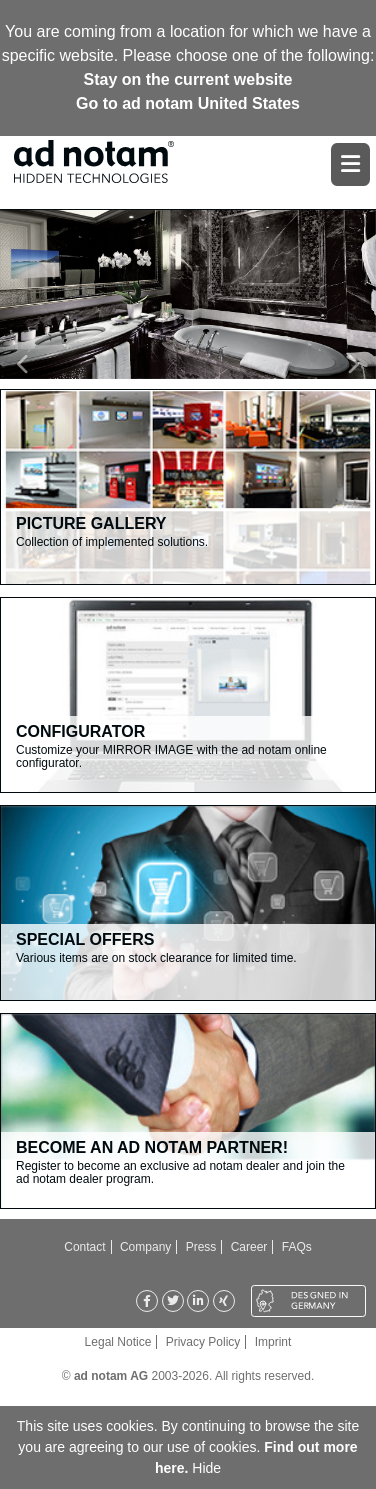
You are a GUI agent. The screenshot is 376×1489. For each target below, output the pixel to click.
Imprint (273, 1342)
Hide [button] (206, 1468)
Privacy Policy (203, 1342)
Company (145, 1247)
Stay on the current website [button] (188, 79)
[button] (28, 364)
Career (249, 1247)
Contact (84, 1247)
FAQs (297, 1247)
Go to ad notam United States (188, 103)
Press (201, 1247)
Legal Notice (118, 1342)
